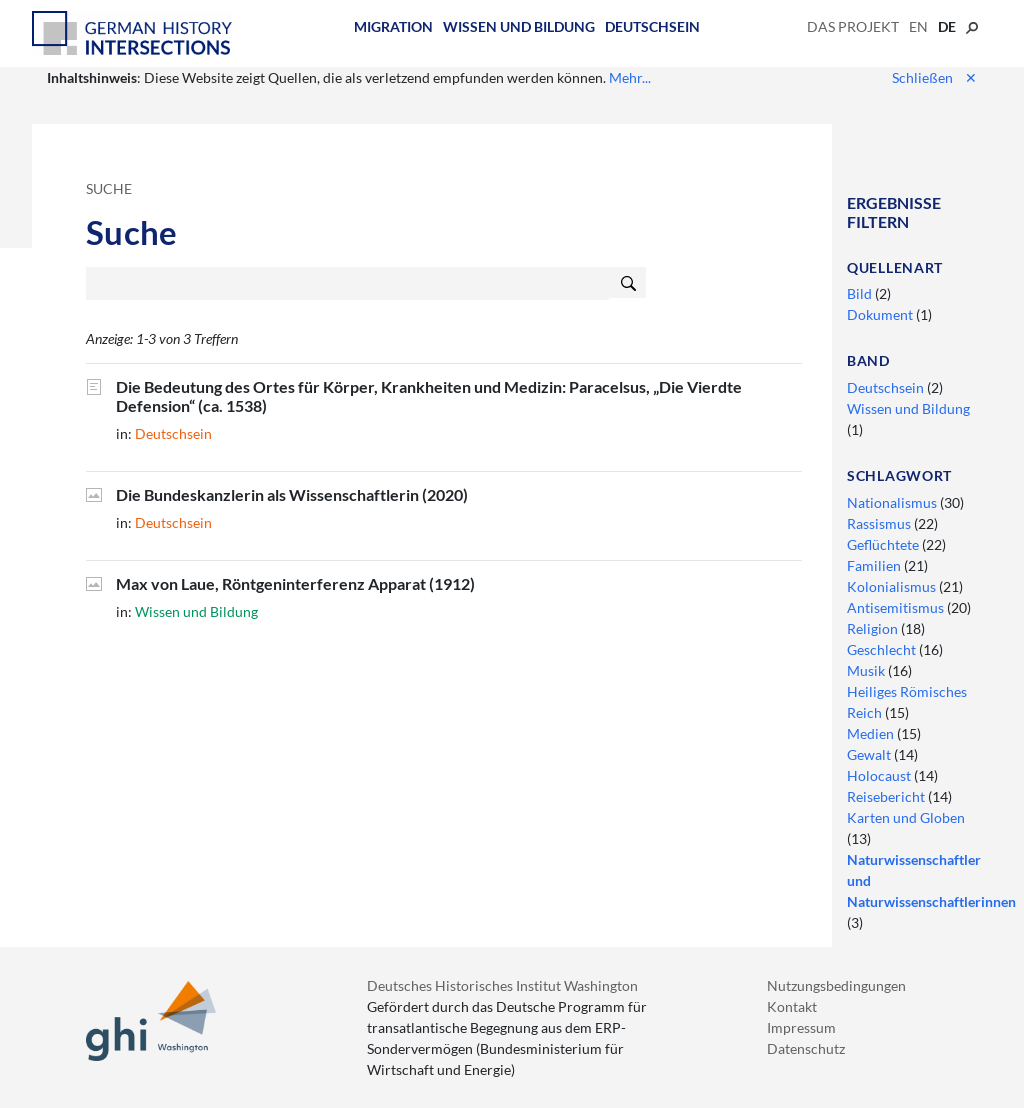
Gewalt (870, 754)
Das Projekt (853, 26)
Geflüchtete (884, 544)
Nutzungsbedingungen (836, 985)
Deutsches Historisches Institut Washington (502, 985)
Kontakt (792, 1006)
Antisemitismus (897, 607)
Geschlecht (883, 649)
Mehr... (630, 77)
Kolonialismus (893, 586)
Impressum (801, 1027)
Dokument (881, 314)
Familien (875, 565)
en (918, 26)
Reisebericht (887, 796)
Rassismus (880, 523)
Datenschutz (806, 1048)
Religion (874, 628)
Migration (393, 26)
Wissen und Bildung (519, 26)
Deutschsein (652, 26)
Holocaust (880, 775)
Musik (867, 670)
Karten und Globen (906, 817)
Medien (872, 733)
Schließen (934, 77)
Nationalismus (893, 502)
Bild (861, 293)
